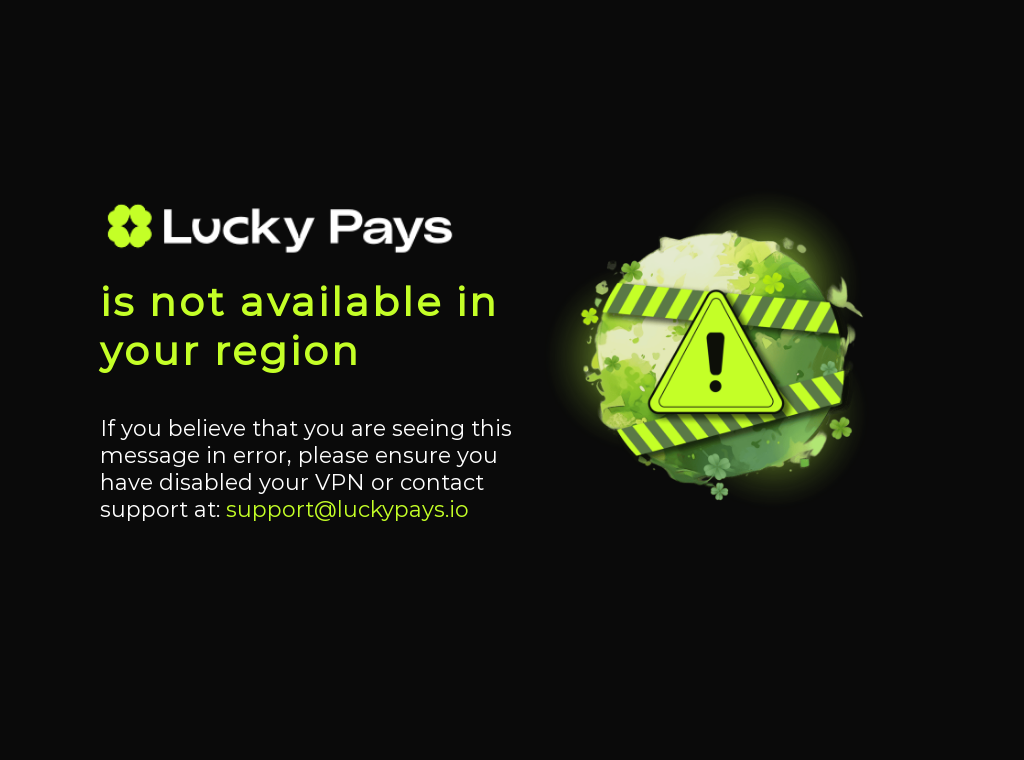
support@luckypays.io (347, 509)
